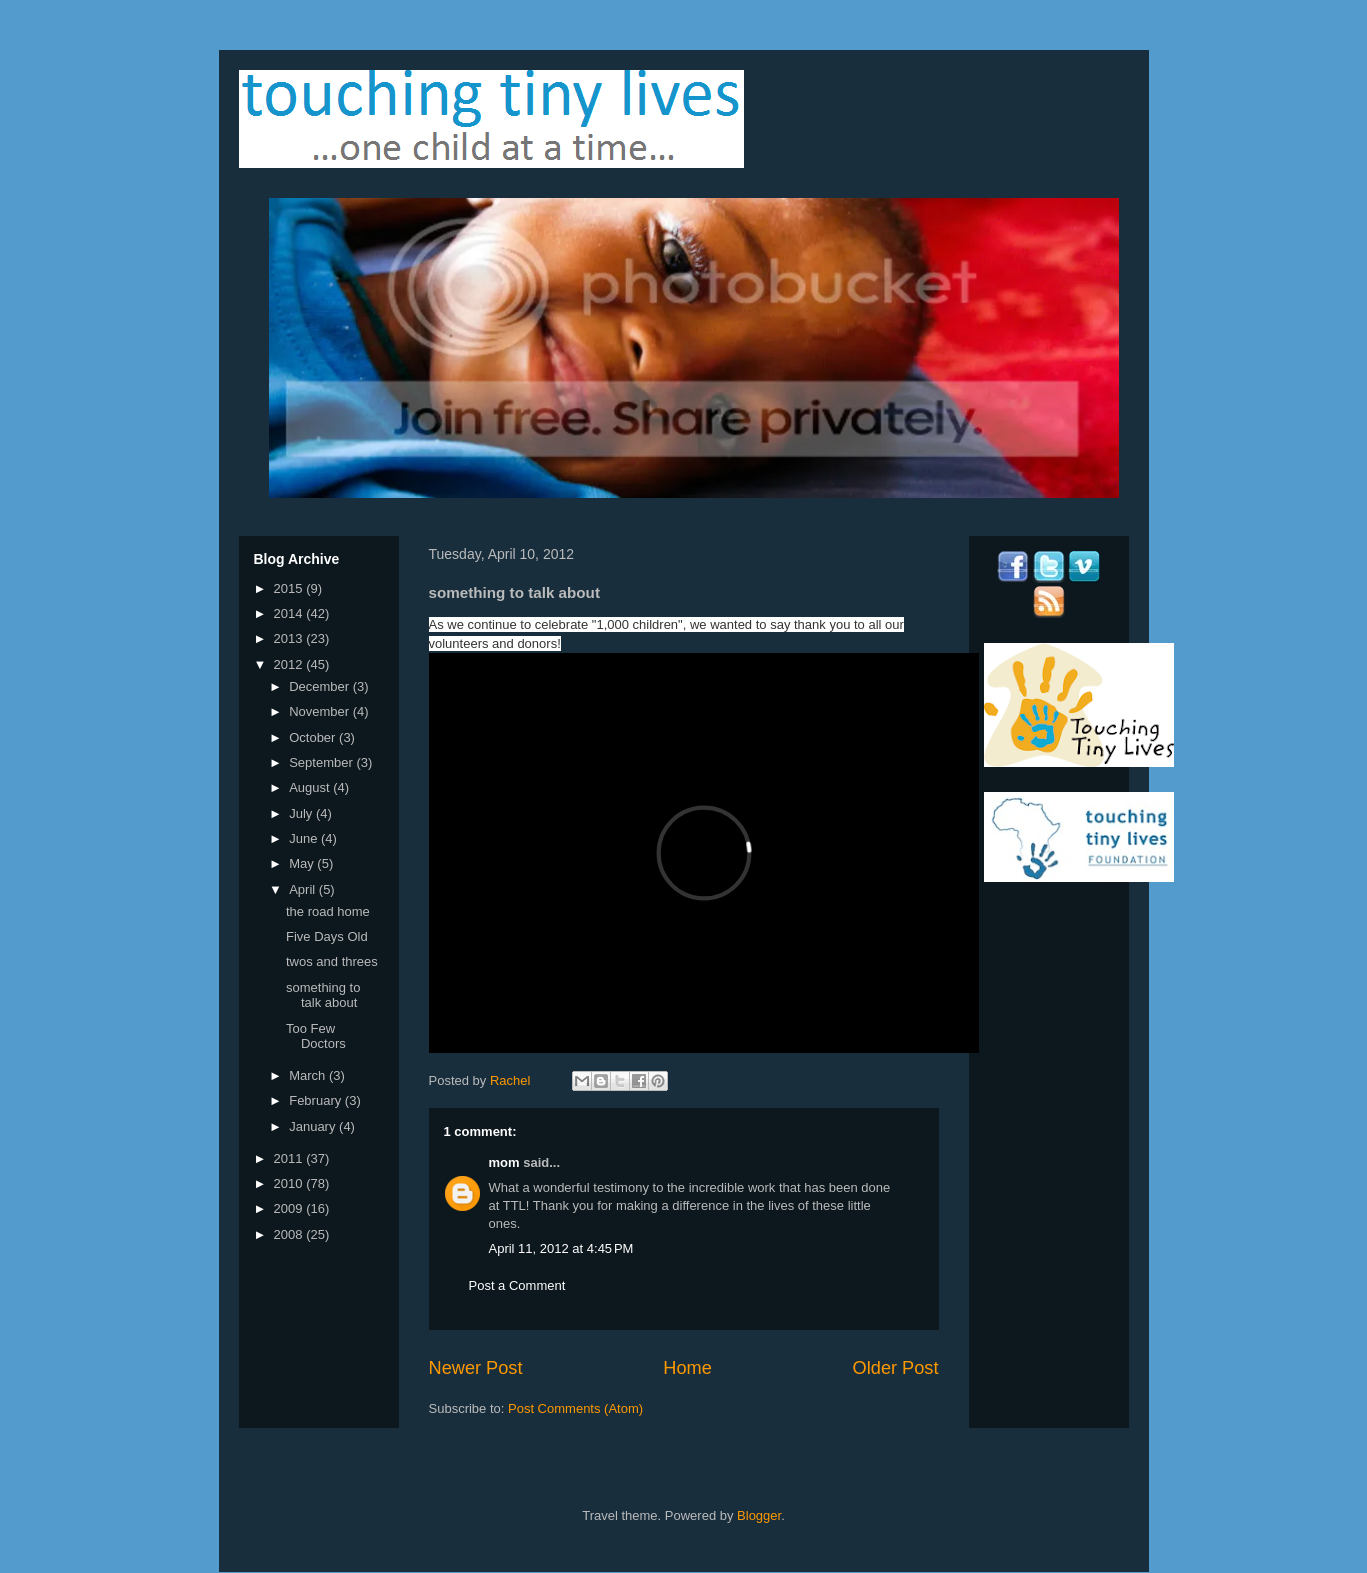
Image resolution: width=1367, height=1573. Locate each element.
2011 (290, 1158)
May (303, 863)
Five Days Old (327, 936)
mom (504, 1162)
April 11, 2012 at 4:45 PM (561, 1248)
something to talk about (323, 995)
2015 (290, 588)
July (302, 813)
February (317, 1100)
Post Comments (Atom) (575, 1408)
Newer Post (476, 1368)
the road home (328, 911)
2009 (290, 1208)
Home (687, 1368)
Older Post (896, 1368)
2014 (290, 613)
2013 (290, 638)
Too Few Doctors (316, 1036)
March (309, 1075)
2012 (290, 664)
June (305, 838)
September (322, 762)
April (304, 889)
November (321, 711)
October (314, 737)
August (311, 787)
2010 (290, 1183)
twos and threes (332, 961)
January (314, 1126)
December (321, 686)
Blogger (759, 1515)
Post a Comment (517, 1285)
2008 (290, 1234)
